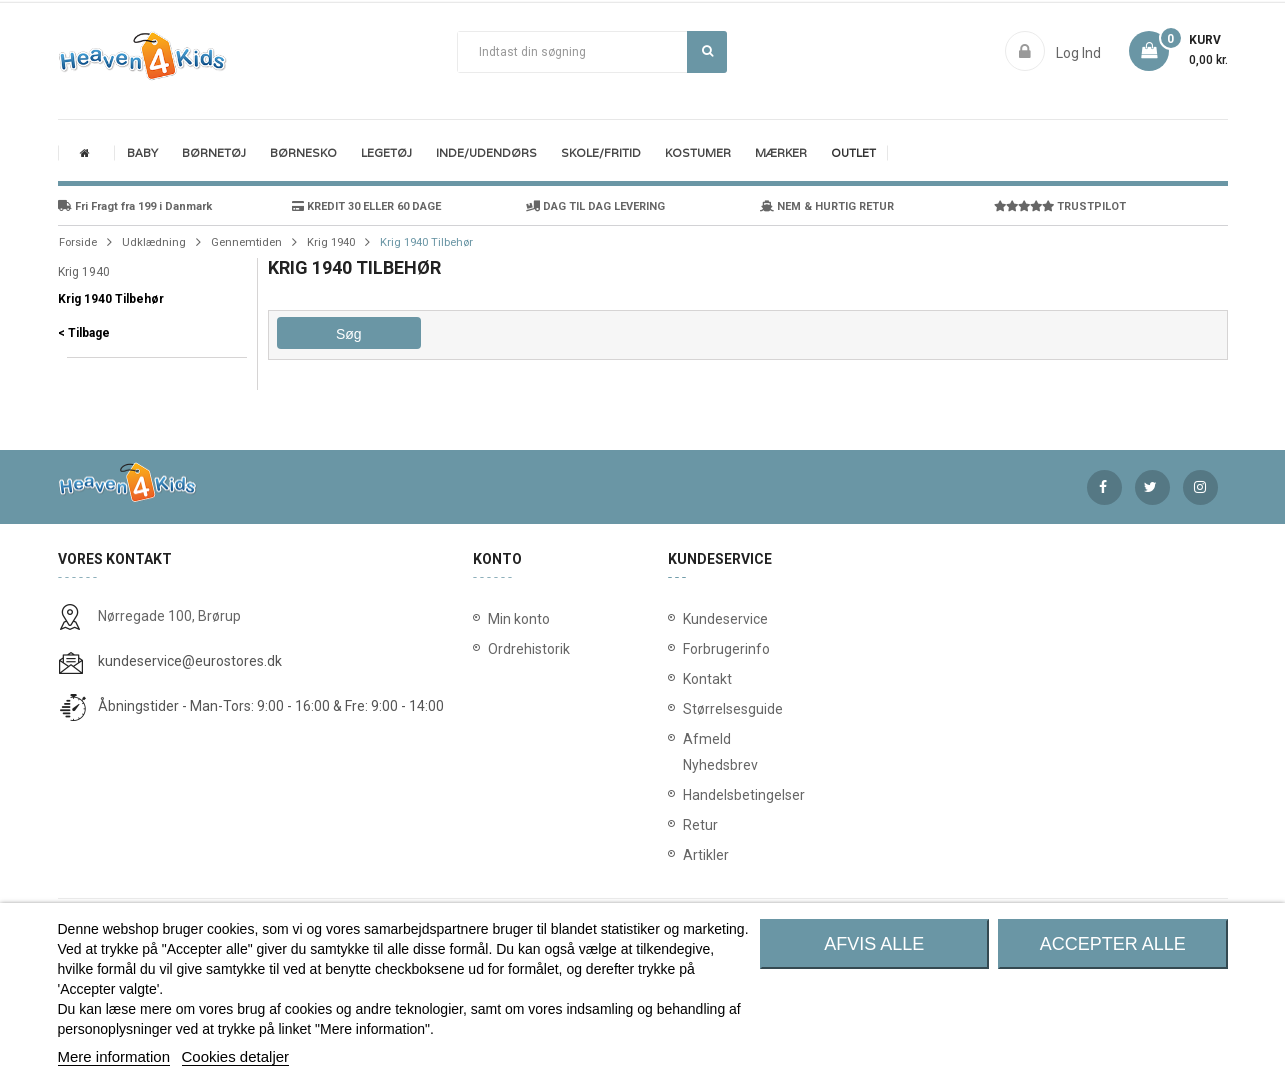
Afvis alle (874, 944)
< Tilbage (84, 333)
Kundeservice (687, 619)
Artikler (687, 855)
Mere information (114, 1056)
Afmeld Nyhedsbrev (687, 752)
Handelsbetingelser (687, 795)
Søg (707, 51)
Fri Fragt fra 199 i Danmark (135, 206)
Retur (687, 825)
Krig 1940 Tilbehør (111, 299)
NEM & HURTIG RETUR (827, 206)
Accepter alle (1113, 944)
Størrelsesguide (687, 709)
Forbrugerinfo (687, 649)
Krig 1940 (84, 272)
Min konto (519, 619)
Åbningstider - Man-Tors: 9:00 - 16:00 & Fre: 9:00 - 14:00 (271, 706)
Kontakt (687, 679)
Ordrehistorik (522, 649)
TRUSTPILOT (1060, 206)
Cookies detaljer (236, 1056)
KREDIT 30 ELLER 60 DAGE (366, 206)
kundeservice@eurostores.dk (190, 661)
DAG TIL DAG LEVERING (595, 206)
